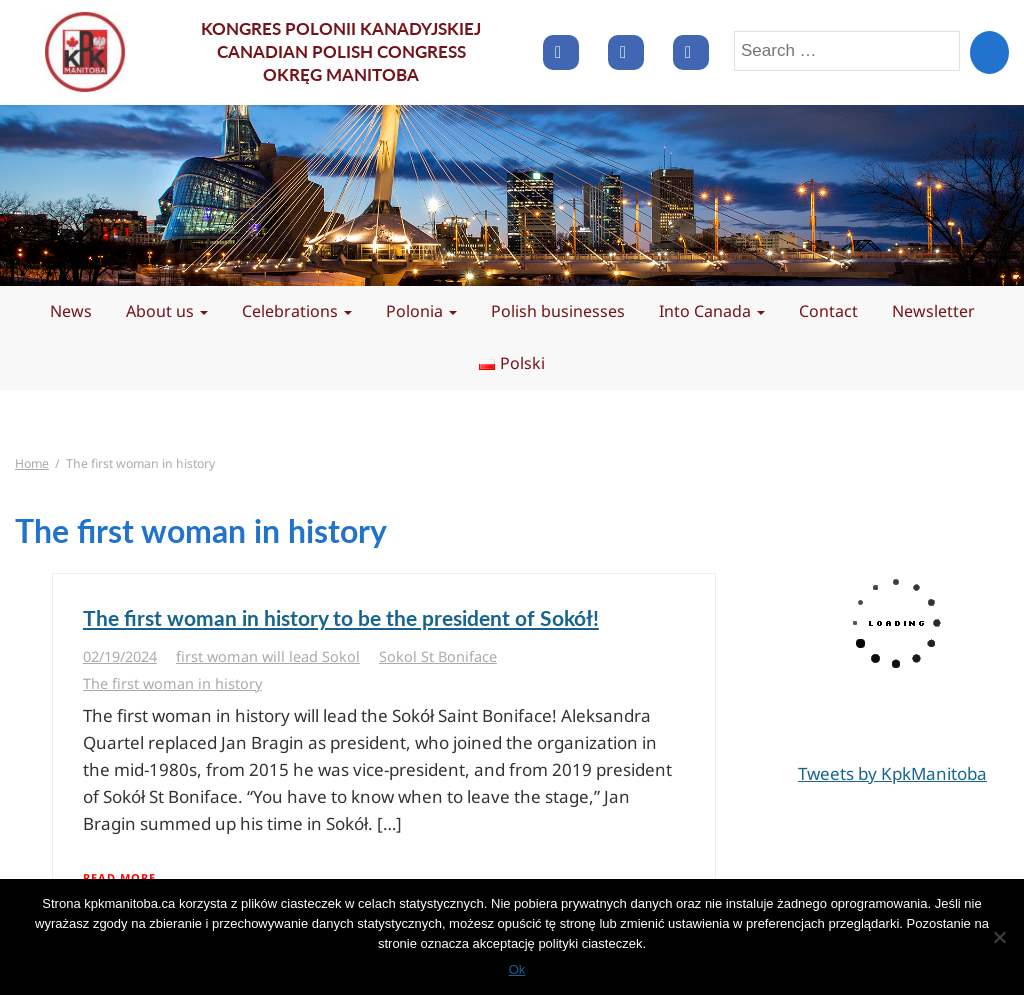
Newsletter (933, 311)
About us (167, 311)
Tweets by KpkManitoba (892, 773)
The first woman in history (172, 683)
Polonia (421, 311)
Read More (119, 877)
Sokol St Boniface (438, 656)
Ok (517, 969)
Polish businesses (558, 311)
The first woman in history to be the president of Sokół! (341, 617)
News (71, 311)
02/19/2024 (120, 656)
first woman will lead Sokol (268, 656)
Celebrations (297, 311)
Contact (828, 311)
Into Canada (712, 311)
